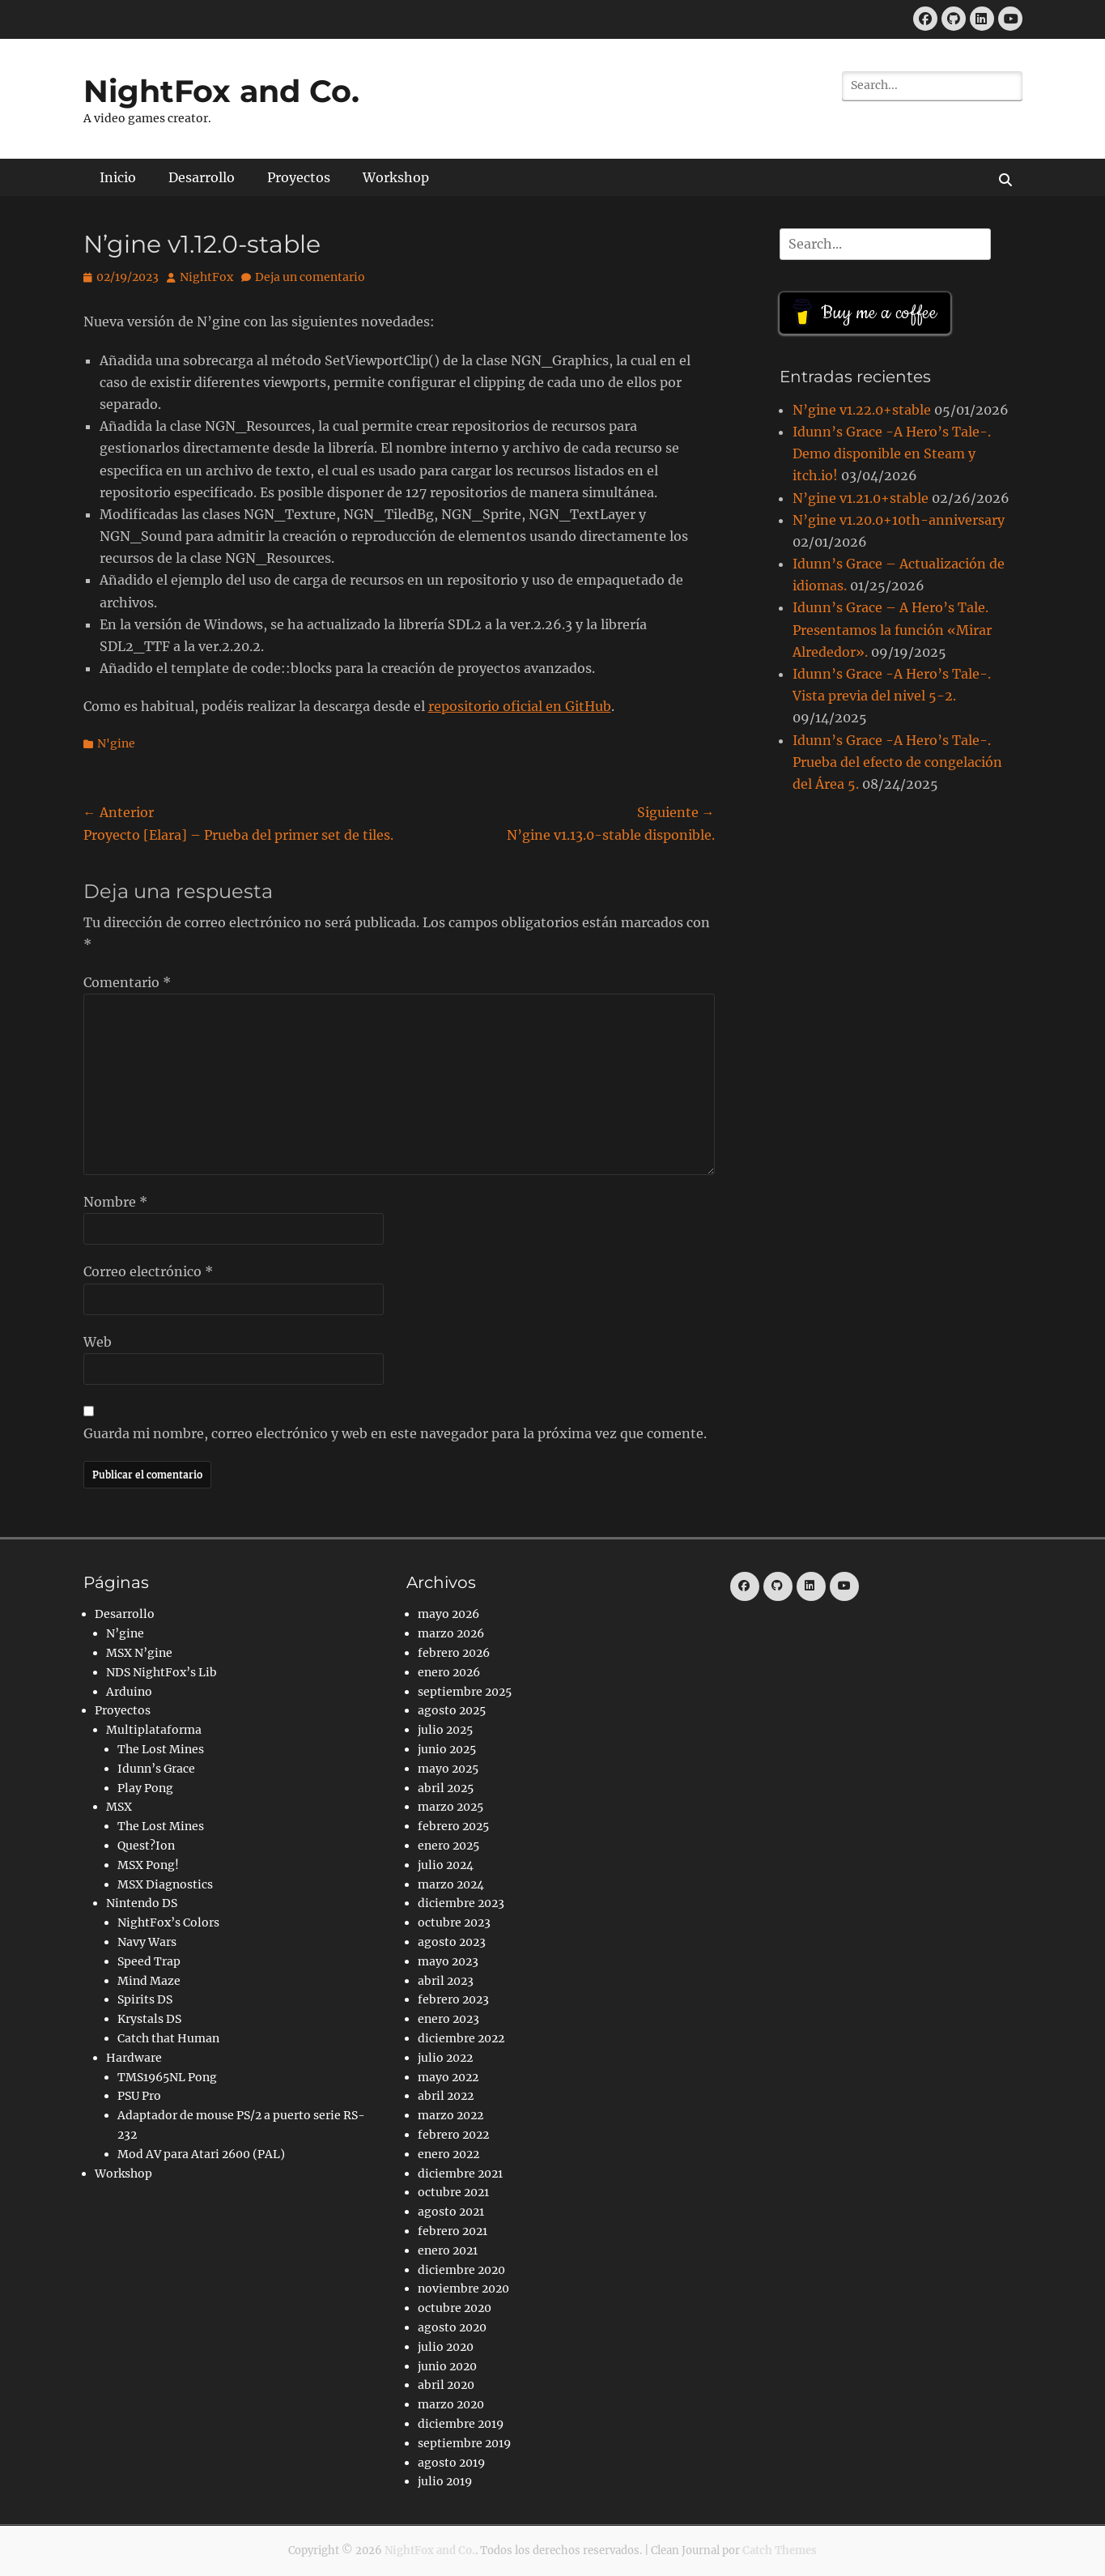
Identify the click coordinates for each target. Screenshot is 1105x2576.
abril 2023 (446, 1981)
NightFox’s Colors (168, 1922)
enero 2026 (449, 1672)
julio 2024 (446, 1865)
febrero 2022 (453, 2134)
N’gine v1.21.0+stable (861, 498)
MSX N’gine (139, 1653)
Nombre (115, 1202)
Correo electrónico (148, 1271)
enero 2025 (448, 1845)
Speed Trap (149, 1961)
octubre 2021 (453, 2192)
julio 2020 (446, 2347)
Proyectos (298, 177)
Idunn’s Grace (156, 1768)
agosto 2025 (452, 1710)
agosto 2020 (452, 2327)
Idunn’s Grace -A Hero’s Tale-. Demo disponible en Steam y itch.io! (892, 453)
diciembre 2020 (461, 2270)
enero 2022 (448, 2154)
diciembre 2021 (460, 2173)
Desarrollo (201, 177)
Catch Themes (779, 2550)
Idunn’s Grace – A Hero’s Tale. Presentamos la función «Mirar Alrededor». (892, 629)
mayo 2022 (448, 2077)
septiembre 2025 (465, 1691)
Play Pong (145, 1788)
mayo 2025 (448, 1768)
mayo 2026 (448, 1614)
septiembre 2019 (464, 2443)
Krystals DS (149, 2019)
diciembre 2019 (461, 2423)
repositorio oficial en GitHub (519, 706)
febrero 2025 (453, 1826)
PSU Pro (139, 2095)
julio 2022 (445, 2057)
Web (97, 1342)
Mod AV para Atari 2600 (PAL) (201, 2154)
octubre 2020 (454, 2308)
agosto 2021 (451, 2211)
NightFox (206, 277)
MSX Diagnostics (165, 1884)
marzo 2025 (450, 1806)
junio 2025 (447, 1749)
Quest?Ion (146, 1845)
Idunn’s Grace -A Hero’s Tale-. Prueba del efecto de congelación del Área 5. (897, 762)
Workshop (396, 177)
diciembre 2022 (461, 2038)
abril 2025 (446, 1788)
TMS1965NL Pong (167, 2077)
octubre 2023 (454, 1922)
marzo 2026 (451, 1633)
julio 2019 (445, 2481)
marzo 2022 (450, 2115)
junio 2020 (447, 2366)
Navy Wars (146, 1942)
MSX (119, 1806)
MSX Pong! (148, 1865)
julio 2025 (445, 1729)
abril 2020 (446, 2385)
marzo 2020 (451, 2404)
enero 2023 (448, 2019)
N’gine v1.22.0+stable (862, 410)
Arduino (129, 1691)
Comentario (127, 982)
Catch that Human (168, 2038)
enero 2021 (448, 2250)
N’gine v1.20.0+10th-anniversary (899, 520)
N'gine (116, 743)
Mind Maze (149, 1981)
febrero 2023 (453, 1999)
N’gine (125, 1633)
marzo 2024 (451, 1884)
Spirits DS (144, 1999)
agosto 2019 (451, 2462)
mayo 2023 (448, 1961)
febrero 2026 (454, 1653)
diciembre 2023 (461, 1903)
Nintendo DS (141, 1903)
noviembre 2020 (463, 2288)
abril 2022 (446, 2095)
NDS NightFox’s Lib (161, 1672)
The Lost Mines (160, 1749)
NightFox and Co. (221, 91)
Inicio (118, 177)
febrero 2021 (452, 2231)
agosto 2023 (452, 1942)
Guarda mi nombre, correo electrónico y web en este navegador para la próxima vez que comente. (395, 1433)
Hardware (134, 2057)
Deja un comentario (310, 277)
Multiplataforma (154, 1729)
